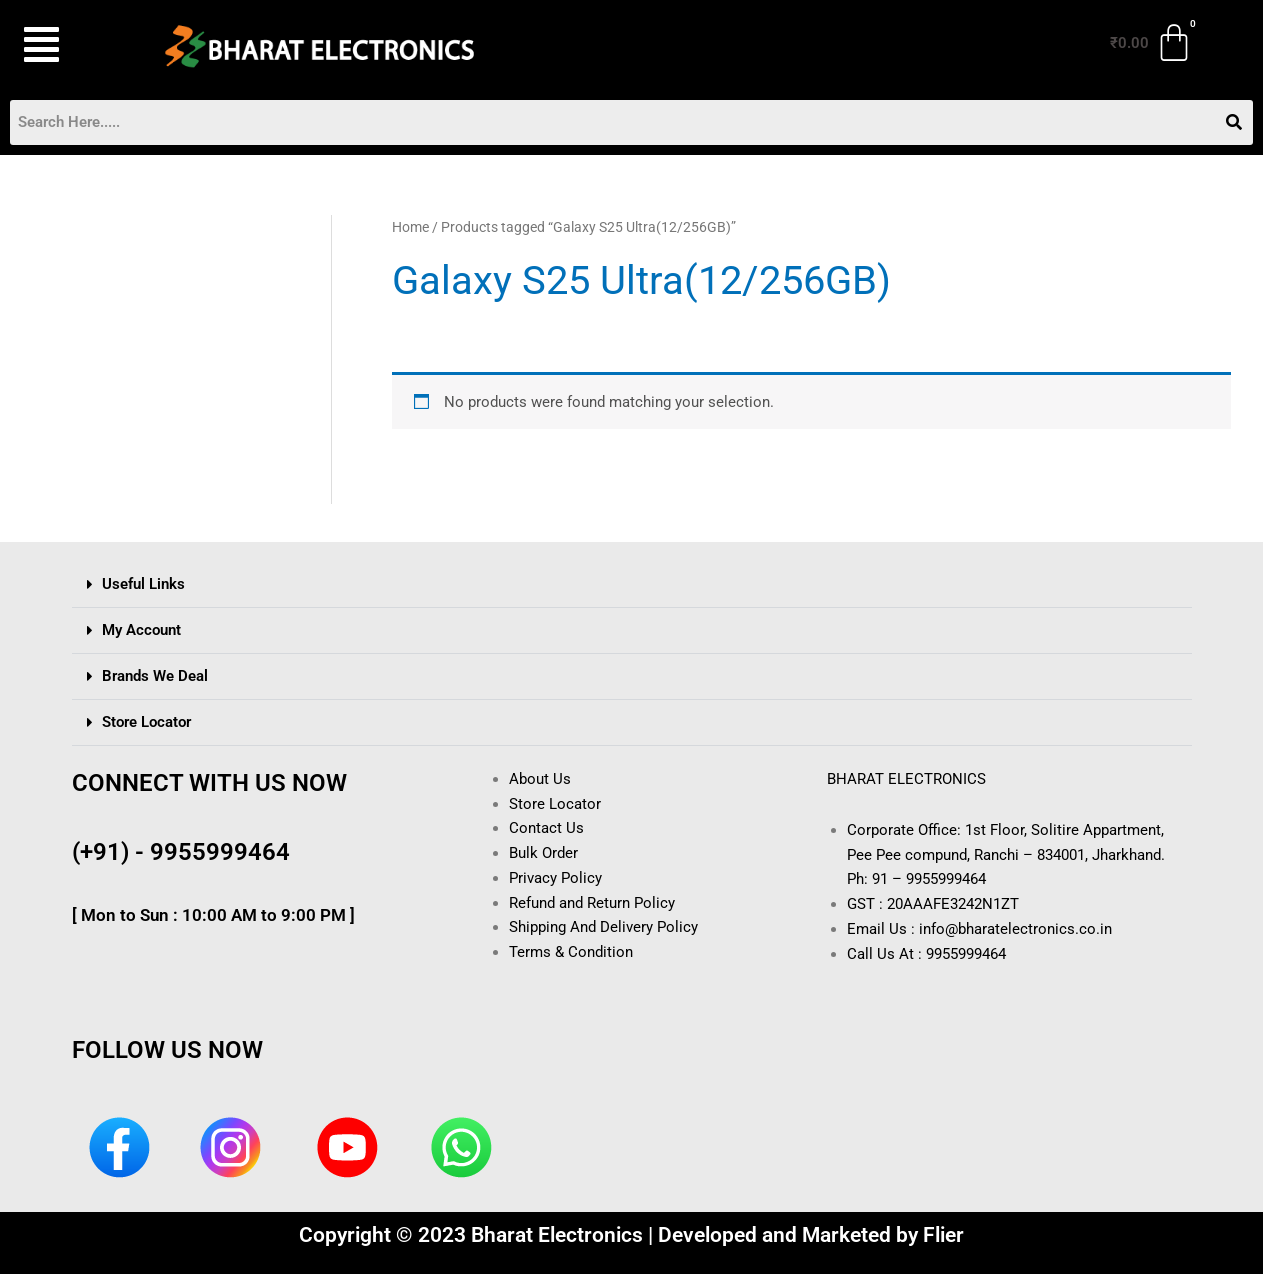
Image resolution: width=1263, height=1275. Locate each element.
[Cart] (1152, 43)
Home (410, 227)
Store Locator (146, 722)
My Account (141, 630)
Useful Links (143, 584)
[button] (68, 45)
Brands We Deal (155, 676)
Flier (943, 1236)
